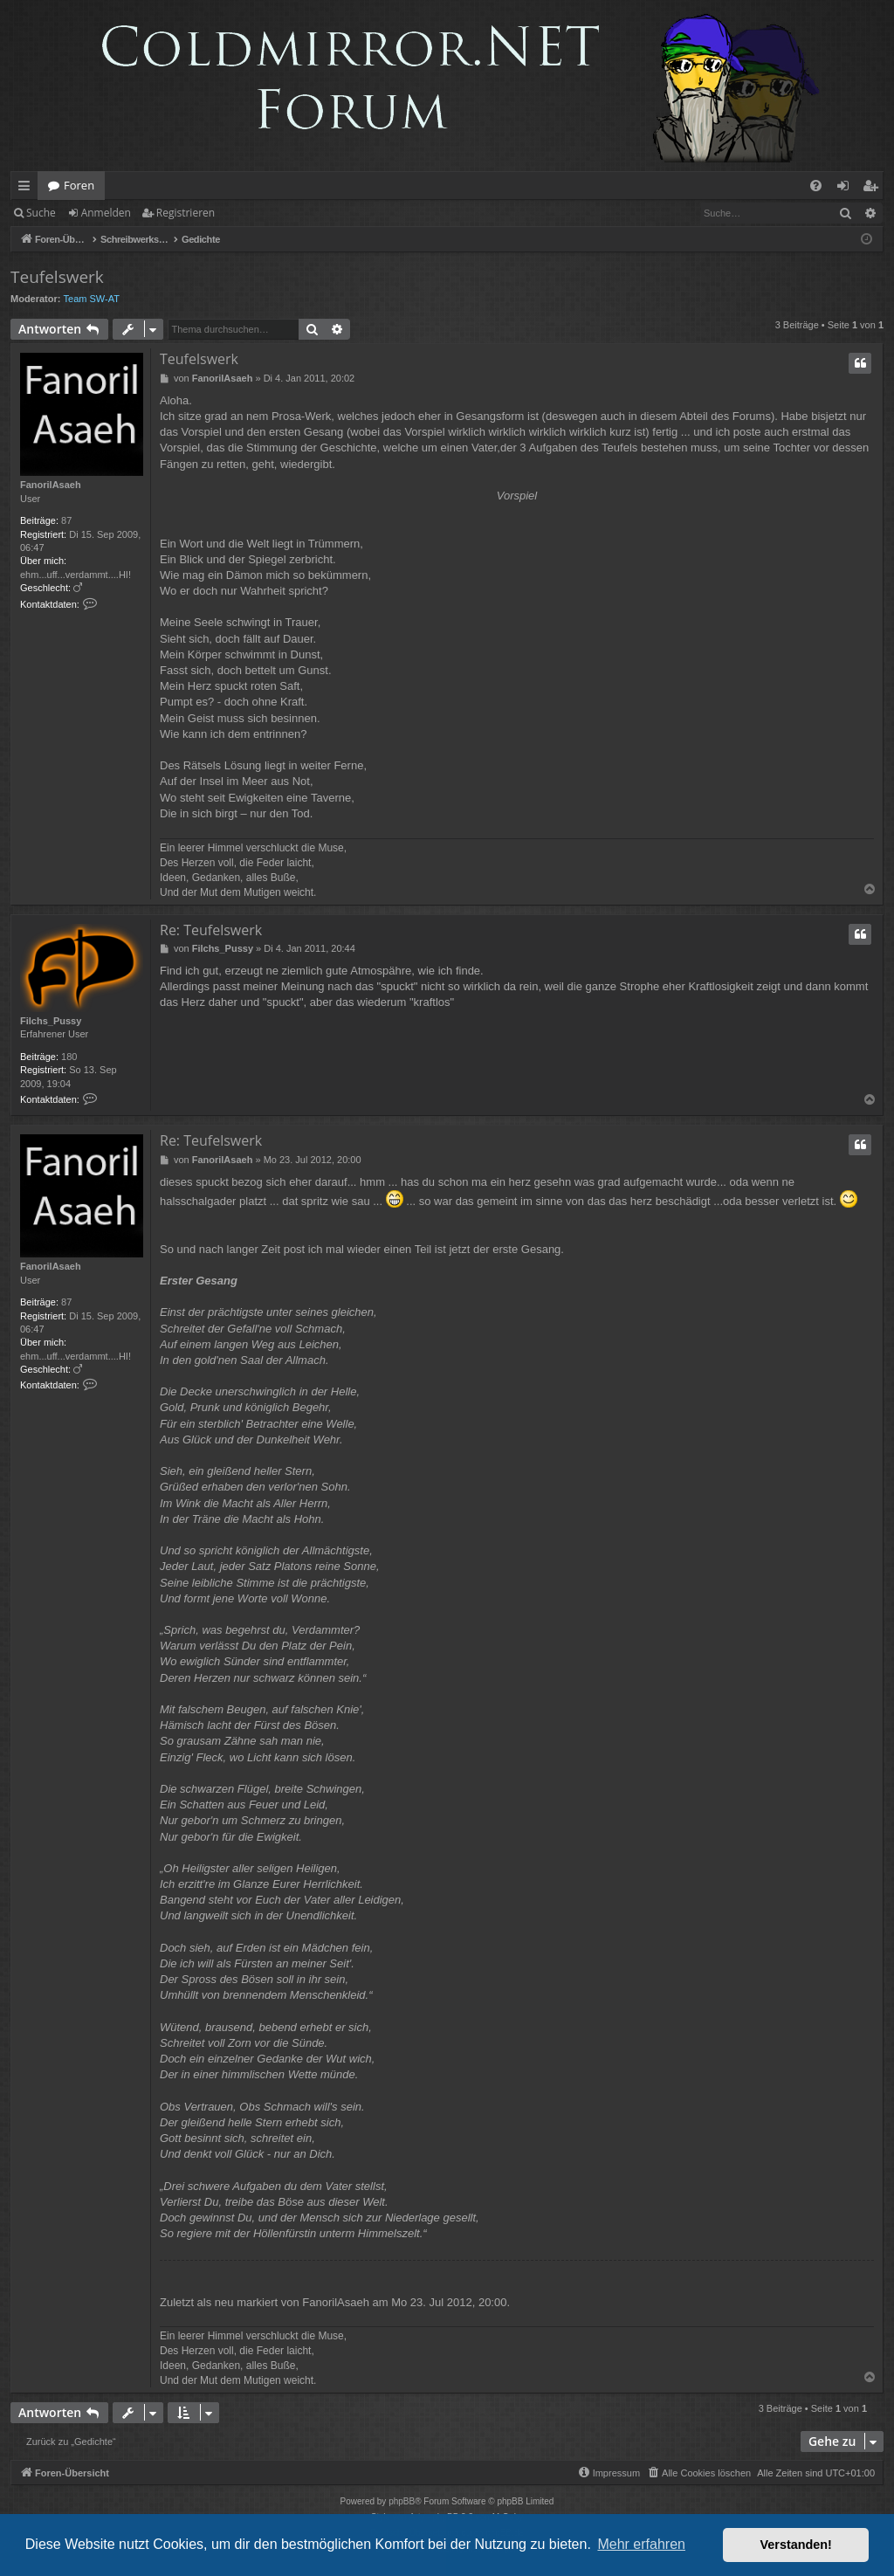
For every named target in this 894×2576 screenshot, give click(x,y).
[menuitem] (815, 185)
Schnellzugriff (27, 188)
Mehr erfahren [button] (641, 2544)
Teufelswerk (57, 276)
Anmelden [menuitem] (847, 188)
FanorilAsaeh (50, 484)
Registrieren (185, 212)
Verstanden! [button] (796, 2545)
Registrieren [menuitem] (874, 188)
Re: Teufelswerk (211, 930)
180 (69, 1056)
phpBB (402, 2501)
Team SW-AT (92, 298)
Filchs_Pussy (50, 1021)
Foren (79, 185)
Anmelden (106, 212)
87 (66, 520)
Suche (41, 212)
